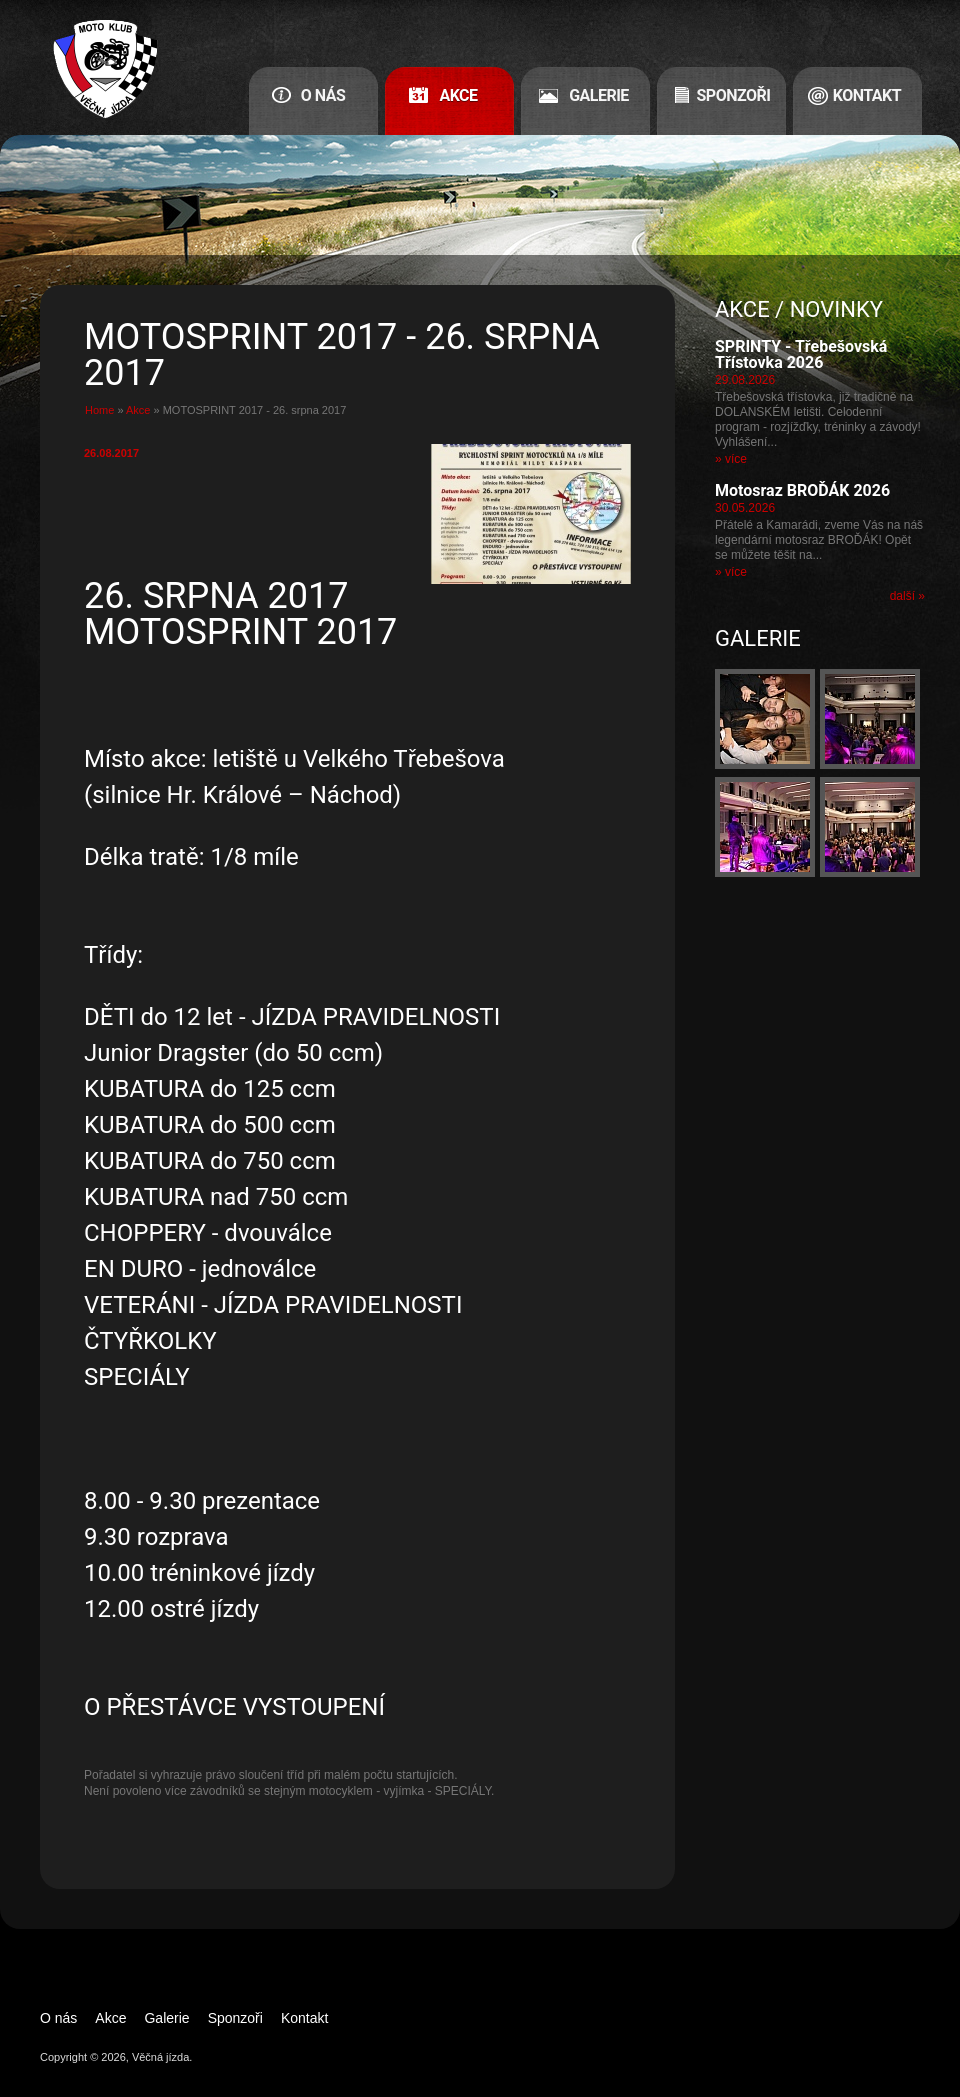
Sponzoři (734, 95)
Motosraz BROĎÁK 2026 (802, 490)
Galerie (599, 95)
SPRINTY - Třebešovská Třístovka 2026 (801, 354)
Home (99, 410)
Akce (458, 95)
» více (731, 459)
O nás (323, 95)
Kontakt (867, 95)
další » (907, 596)
